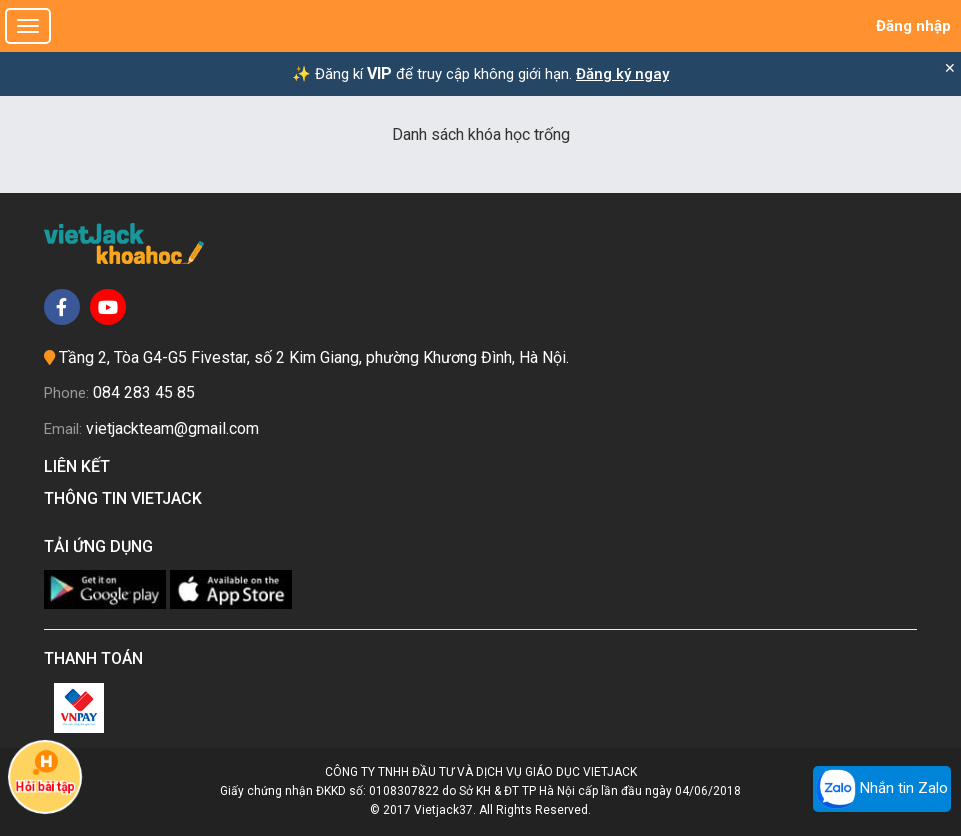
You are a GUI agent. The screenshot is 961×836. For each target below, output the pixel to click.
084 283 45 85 (144, 392)
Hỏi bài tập (45, 772)
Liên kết (81, 466)
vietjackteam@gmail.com (172, 428)
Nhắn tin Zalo (882, 789)
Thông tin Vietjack (127, 498)
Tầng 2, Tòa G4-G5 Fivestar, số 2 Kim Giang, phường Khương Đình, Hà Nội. (314, 357)
